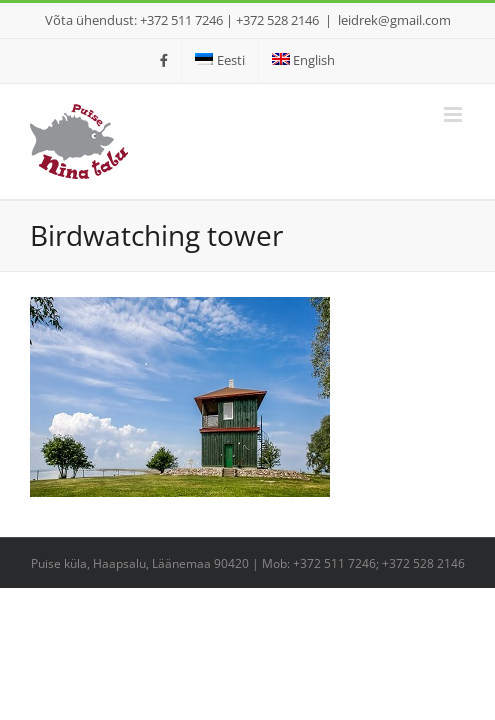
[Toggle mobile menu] (454, 114)
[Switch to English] (304, 61)
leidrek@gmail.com (394, 20)
